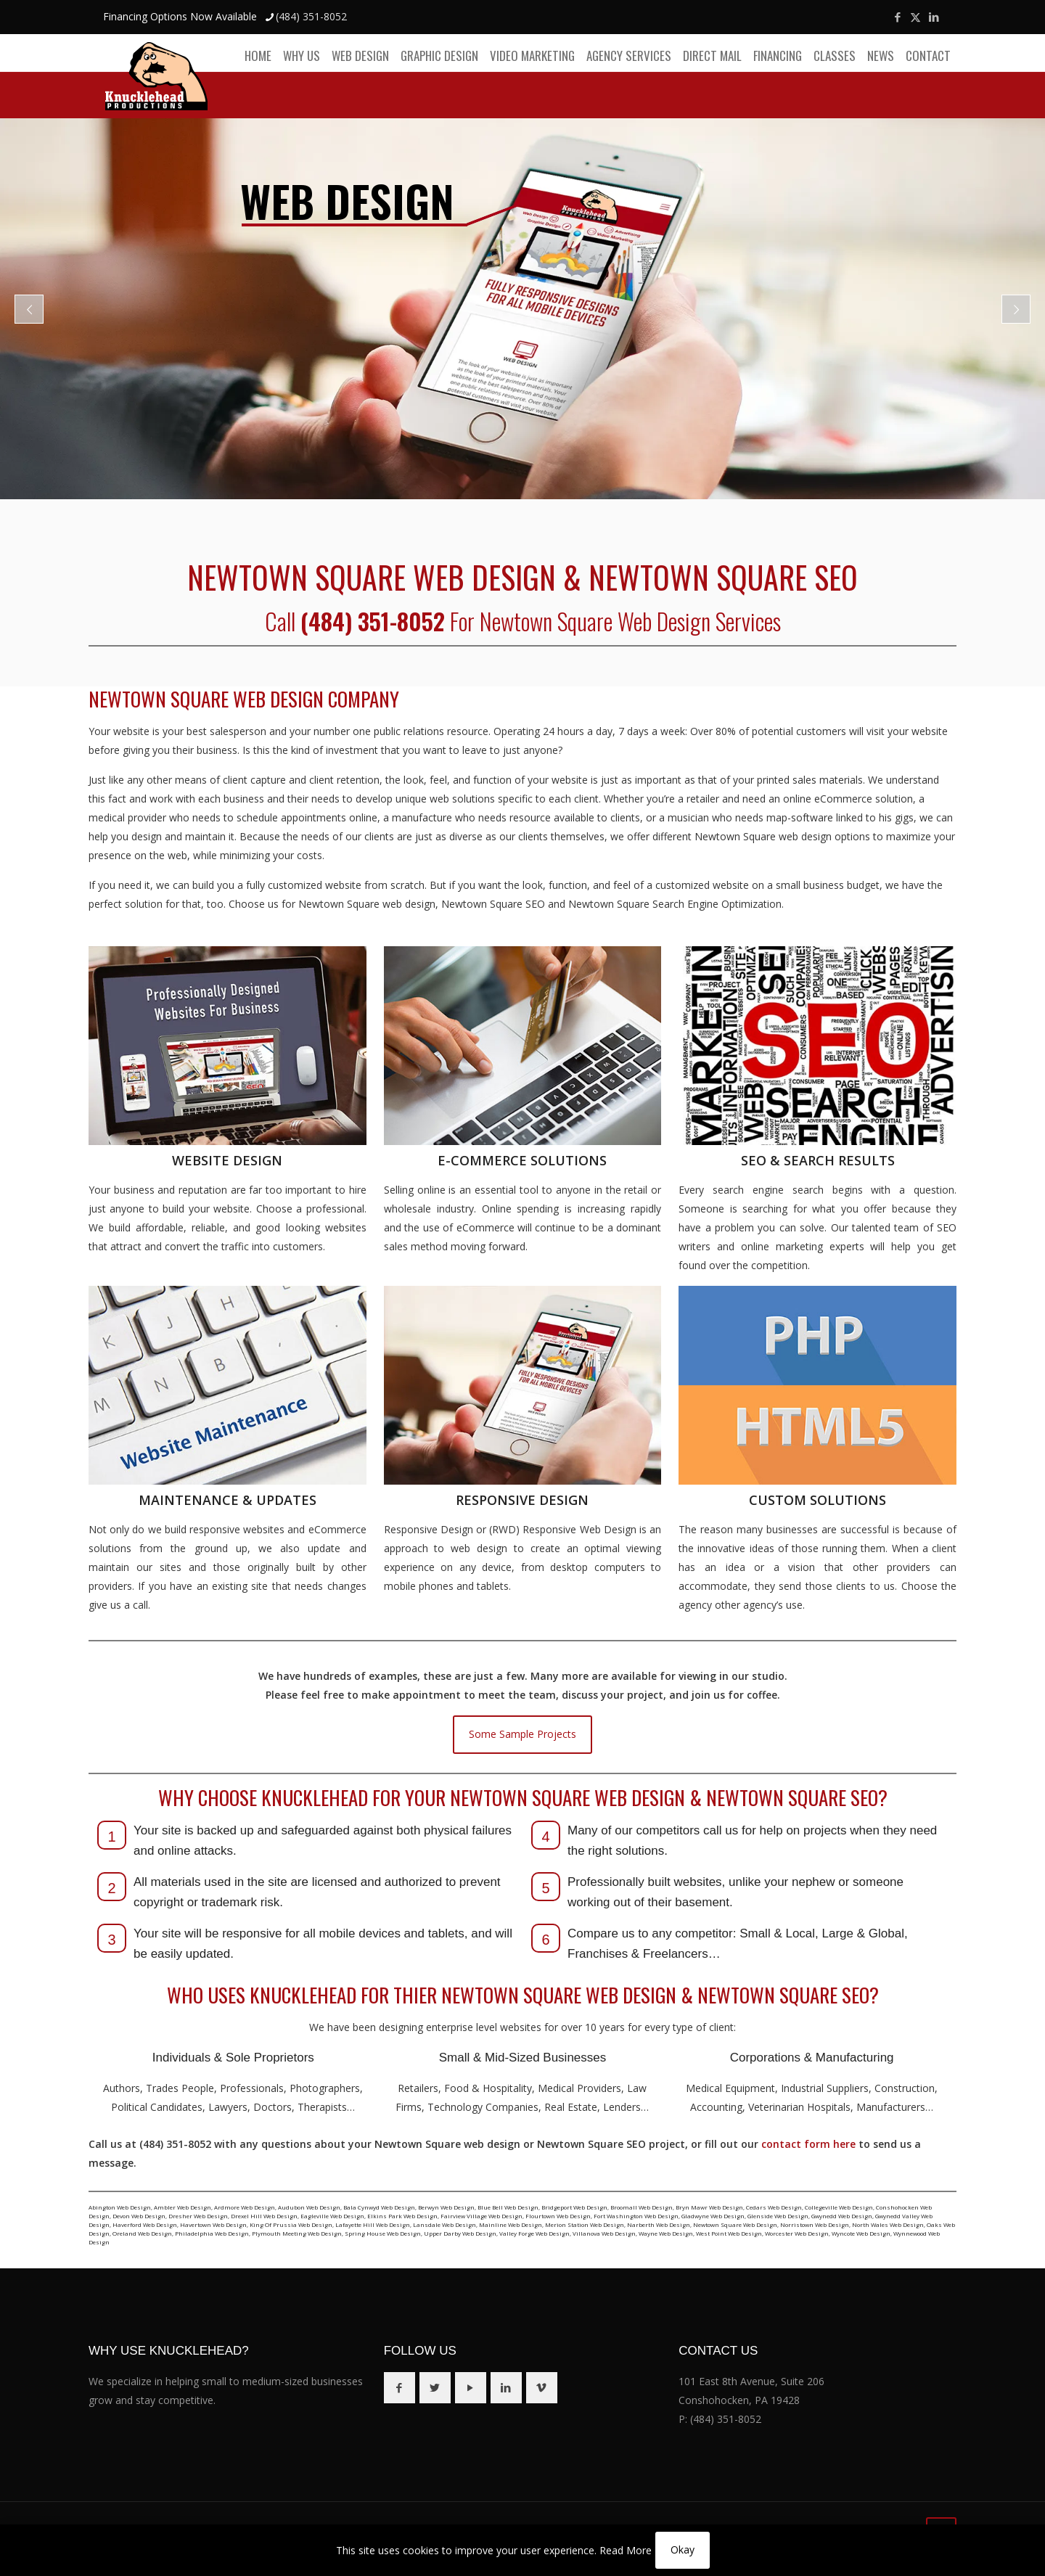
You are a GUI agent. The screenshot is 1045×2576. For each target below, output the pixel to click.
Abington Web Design (120, 2207)
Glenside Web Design (777, 2216)
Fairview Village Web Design (481, 2216)
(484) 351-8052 (725, 2419)
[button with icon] (399, 2387)
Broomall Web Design (641, 2207)
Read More (625, 2550)
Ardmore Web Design (244, 2207)
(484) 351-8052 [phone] (311, 16)
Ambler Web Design (182, 2207)
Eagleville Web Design (332, 2216)
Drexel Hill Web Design (264, 2216)
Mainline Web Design (510, 2224)
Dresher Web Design (198, 2216)
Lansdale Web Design (444, 2224)
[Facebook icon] (897, 16)
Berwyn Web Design (446, 2207)
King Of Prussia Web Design (291, 2224)
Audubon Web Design (309, 2207)
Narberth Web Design (658, 2224)
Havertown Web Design (213, 2224)
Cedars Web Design (774, 2207)
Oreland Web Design (142, 2233)
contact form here (808, 2144)
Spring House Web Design (383, 2233)
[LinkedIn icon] (933, 16)
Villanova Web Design (604, 2233)
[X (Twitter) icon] (915, 16)
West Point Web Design (729, 2233)
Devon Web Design (138, 2216)
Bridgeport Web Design (574, 2207)
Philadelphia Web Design (212, 2233)
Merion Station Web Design (584, 2224)
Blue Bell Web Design (508, 2207)
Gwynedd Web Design (841, 2216)
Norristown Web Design (814, 2224)
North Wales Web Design (888, 2224)
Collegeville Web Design (839, 2207)
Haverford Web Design (144, 2224)
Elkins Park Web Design (402, 2216)
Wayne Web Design (666, 2233)
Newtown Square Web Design (735, 2224)
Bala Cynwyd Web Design (379, 2207)
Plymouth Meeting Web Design (297, 2233)
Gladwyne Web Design (713, 2216)
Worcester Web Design (797, 2233)
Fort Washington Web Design (636, 2216)
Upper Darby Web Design (460, 2233)
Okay (682, 2549)
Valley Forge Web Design (534, 2233)
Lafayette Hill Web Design (372, 2224)
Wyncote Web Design (861, 2233)
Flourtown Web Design (558, 2216)
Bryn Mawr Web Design (709, 2207)
